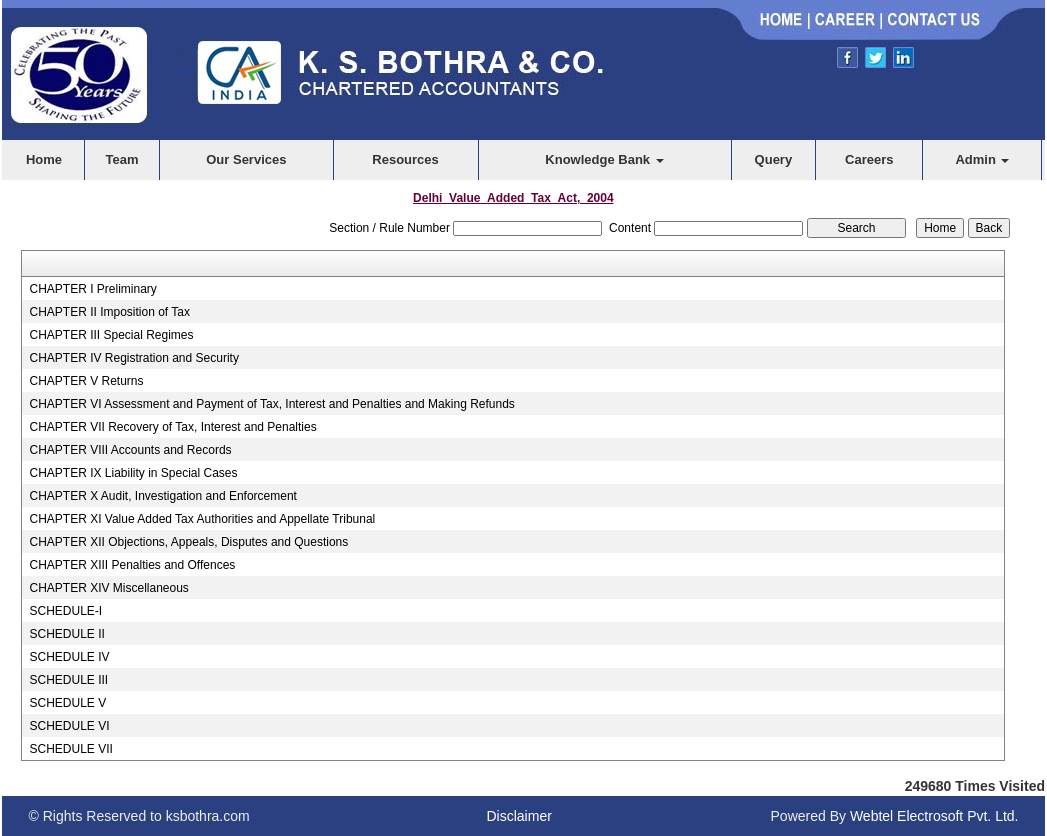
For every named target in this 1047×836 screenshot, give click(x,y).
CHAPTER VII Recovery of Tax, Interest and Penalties (172, 427)
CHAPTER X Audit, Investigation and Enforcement (162, 496)
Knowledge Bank (604, 159)
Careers (869, 159)
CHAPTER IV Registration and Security (133, 358)
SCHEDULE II (66, 634)
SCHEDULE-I (65, 611)
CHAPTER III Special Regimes (111, 335)
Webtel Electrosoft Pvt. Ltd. (934, 816)
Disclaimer (519, 816)
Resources (405, 159)
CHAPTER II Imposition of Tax (109, 312)
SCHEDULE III (68, 680)
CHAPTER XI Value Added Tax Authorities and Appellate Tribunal (202, 519)
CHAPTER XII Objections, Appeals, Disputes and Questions (188, 542)
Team (122, 159)
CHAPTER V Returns (86, 381)
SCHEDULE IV (69, 657)
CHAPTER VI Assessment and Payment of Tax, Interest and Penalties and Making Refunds (271, 404)
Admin (982, 159)
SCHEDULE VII (70, 749)
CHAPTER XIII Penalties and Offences (132, 565)
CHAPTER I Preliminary (92, 289)
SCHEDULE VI (69, 726)
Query (774, 159)
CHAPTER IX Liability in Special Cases (133, 473)
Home (44, 159)
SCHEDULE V (67, 703)
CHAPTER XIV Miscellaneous (108, 588)
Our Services (246, 159)
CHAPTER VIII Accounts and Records (130, 450)
